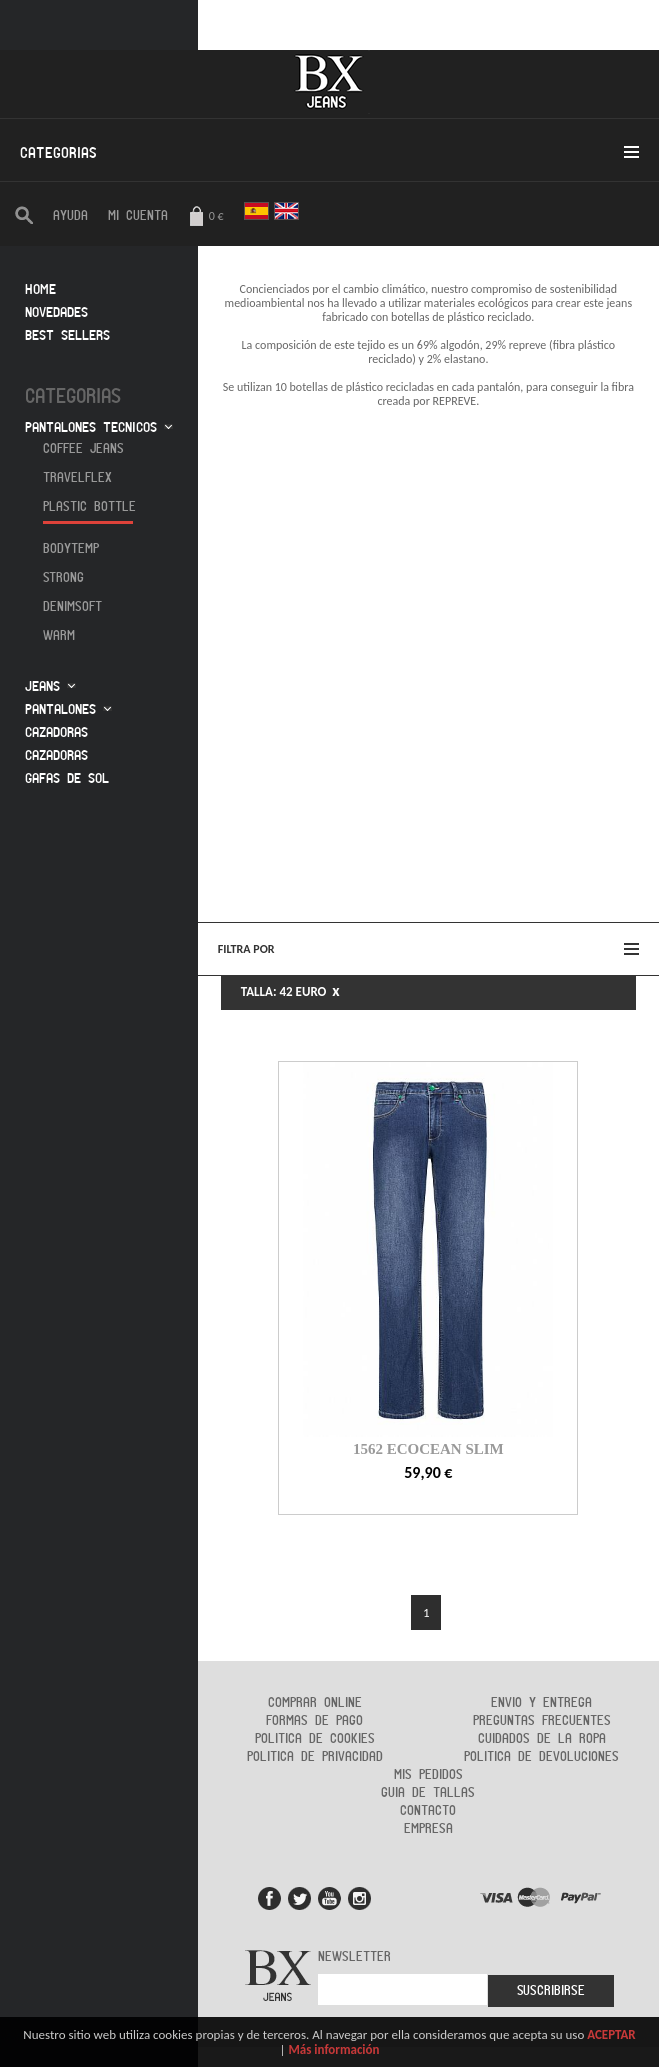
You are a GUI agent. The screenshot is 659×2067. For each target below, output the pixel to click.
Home (40, 289)
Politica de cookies (315, 1739)
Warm (59, 636)
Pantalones (60, 709)
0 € (206, 217)
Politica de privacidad (315, 1757)
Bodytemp (71, 549)
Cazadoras (56, 732)
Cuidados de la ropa (542, 1739)
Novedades (56, 312)
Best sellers (67, 335)
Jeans (42, 686)
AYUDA (70, 216)
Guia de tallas (428, 1793)
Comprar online (315, 1703)
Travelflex (77, 478)
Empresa (428, 1829)
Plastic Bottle (89, 507)
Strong (63, 578)
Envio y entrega (541, 1703)
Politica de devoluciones (541, 1757)
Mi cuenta (138, 216)
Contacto (428, 1811)
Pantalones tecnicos (91, 427)
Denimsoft (72, 607)
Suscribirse (551, 1991)
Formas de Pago (314, 1721)
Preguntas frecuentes (542, 1721)
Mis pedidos (428, 1775)
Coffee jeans (83, 449)
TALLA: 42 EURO (290, 991)
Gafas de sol (67, 778)
